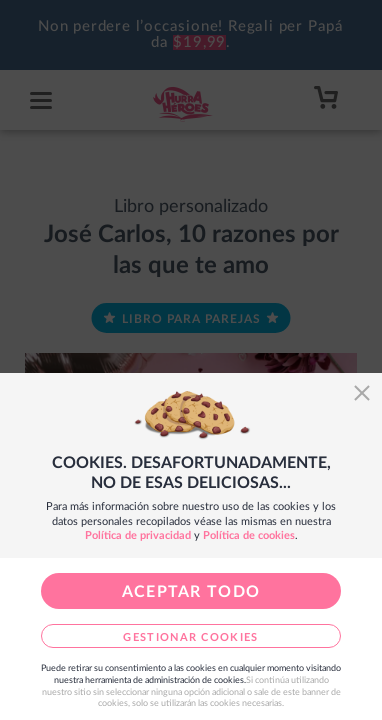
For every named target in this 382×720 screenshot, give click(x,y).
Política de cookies (249, 535)
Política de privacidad (138, 535)
